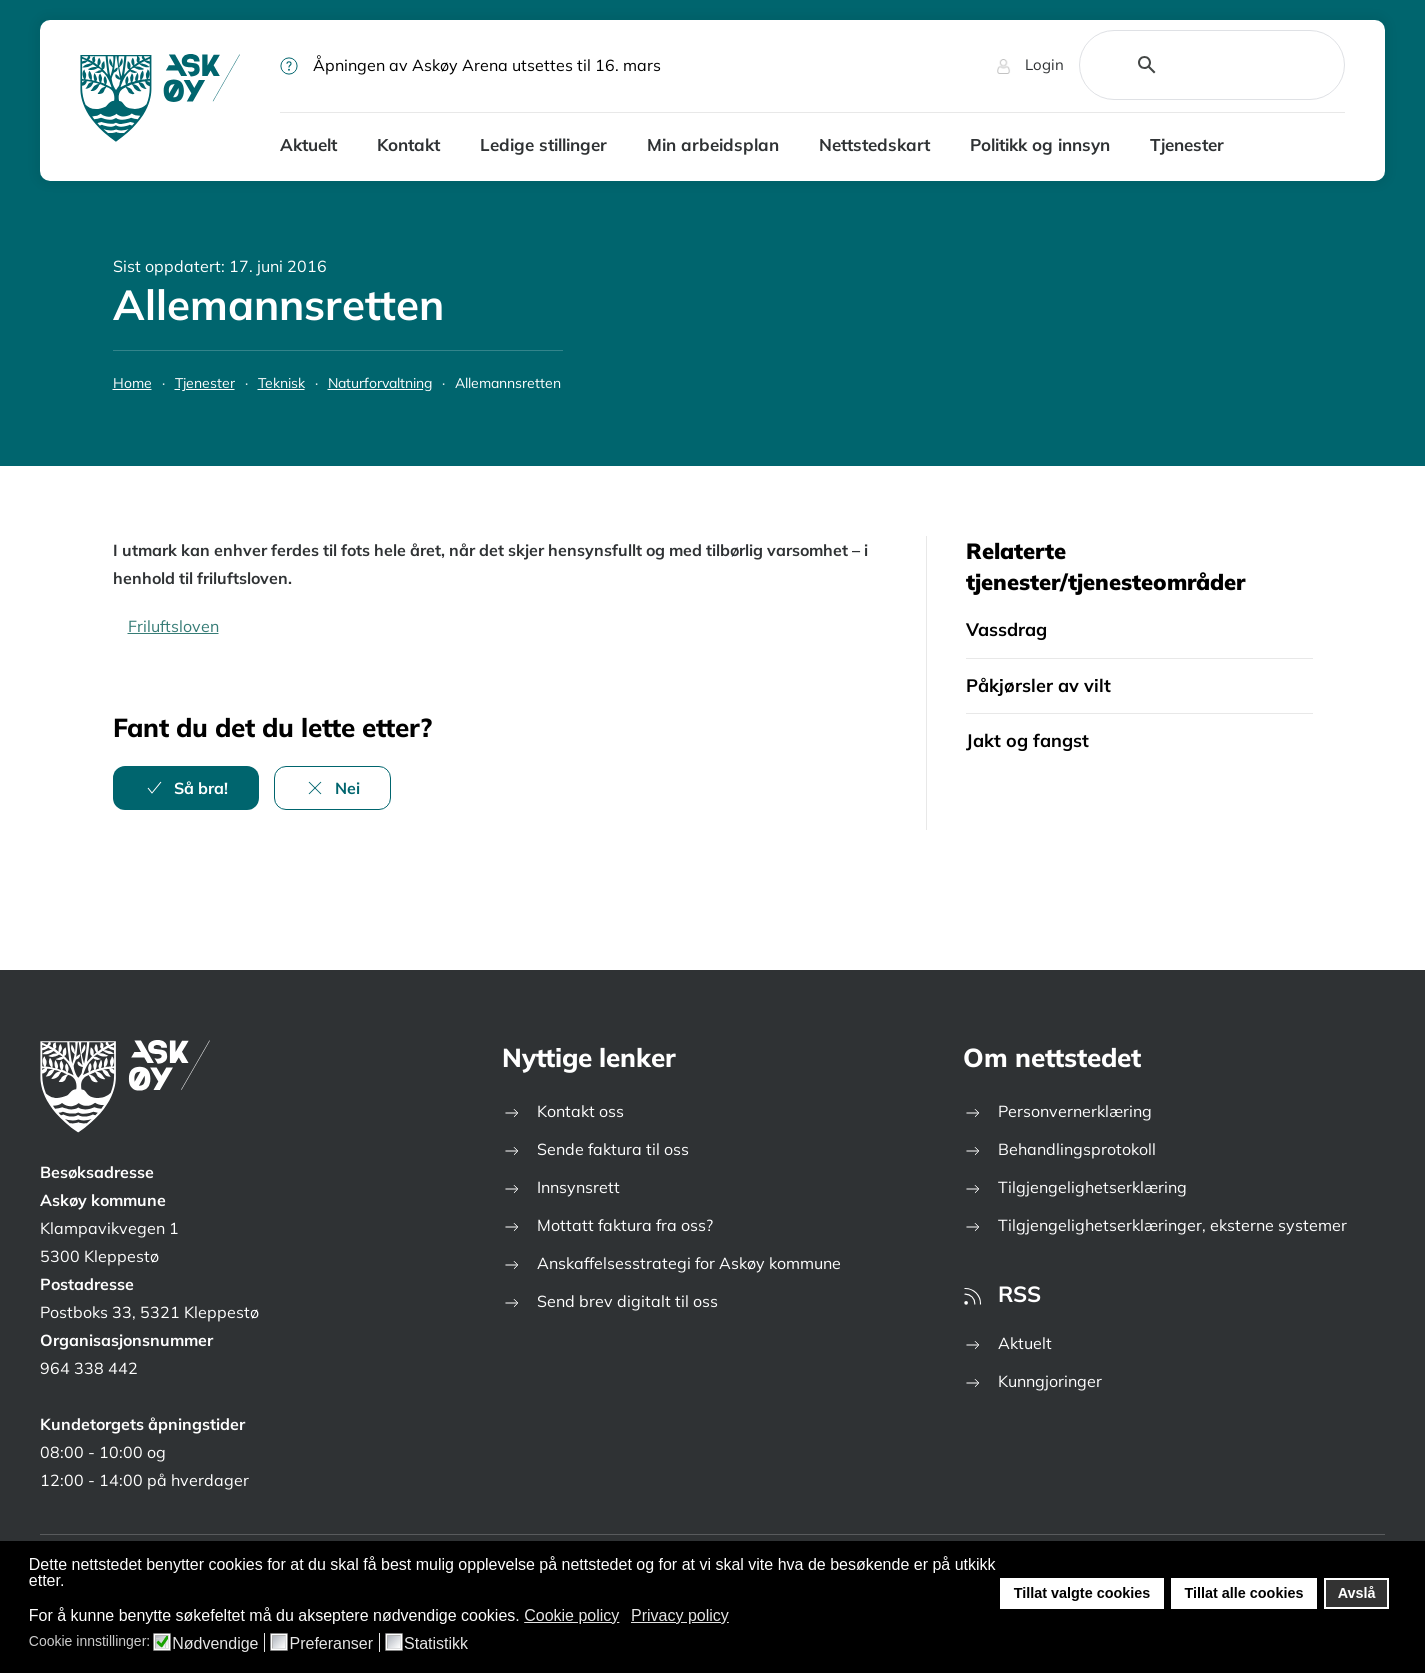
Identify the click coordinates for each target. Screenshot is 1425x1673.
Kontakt (408, 144)
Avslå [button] (1357, 1593)
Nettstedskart (874, 144)
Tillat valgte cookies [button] (1082, 1593)
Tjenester (1187, 144)
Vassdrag (1006, 629)
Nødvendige (215, 1644)
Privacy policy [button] (680, 1615)
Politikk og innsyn (1040, 144)
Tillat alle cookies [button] (1243, 1593)
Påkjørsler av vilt (1038, 685)
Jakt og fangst (1027, 740)
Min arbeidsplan (713, 144)
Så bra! (186, 788)
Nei (332, 788)
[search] (1189, 65)
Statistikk (436, 1644)
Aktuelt (308, 144)
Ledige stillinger (543, 144)
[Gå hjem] (160, 100)
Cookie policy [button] (571, 1615)
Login (1030, 65)
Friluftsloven (173, 626)
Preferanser (331, 1644)
